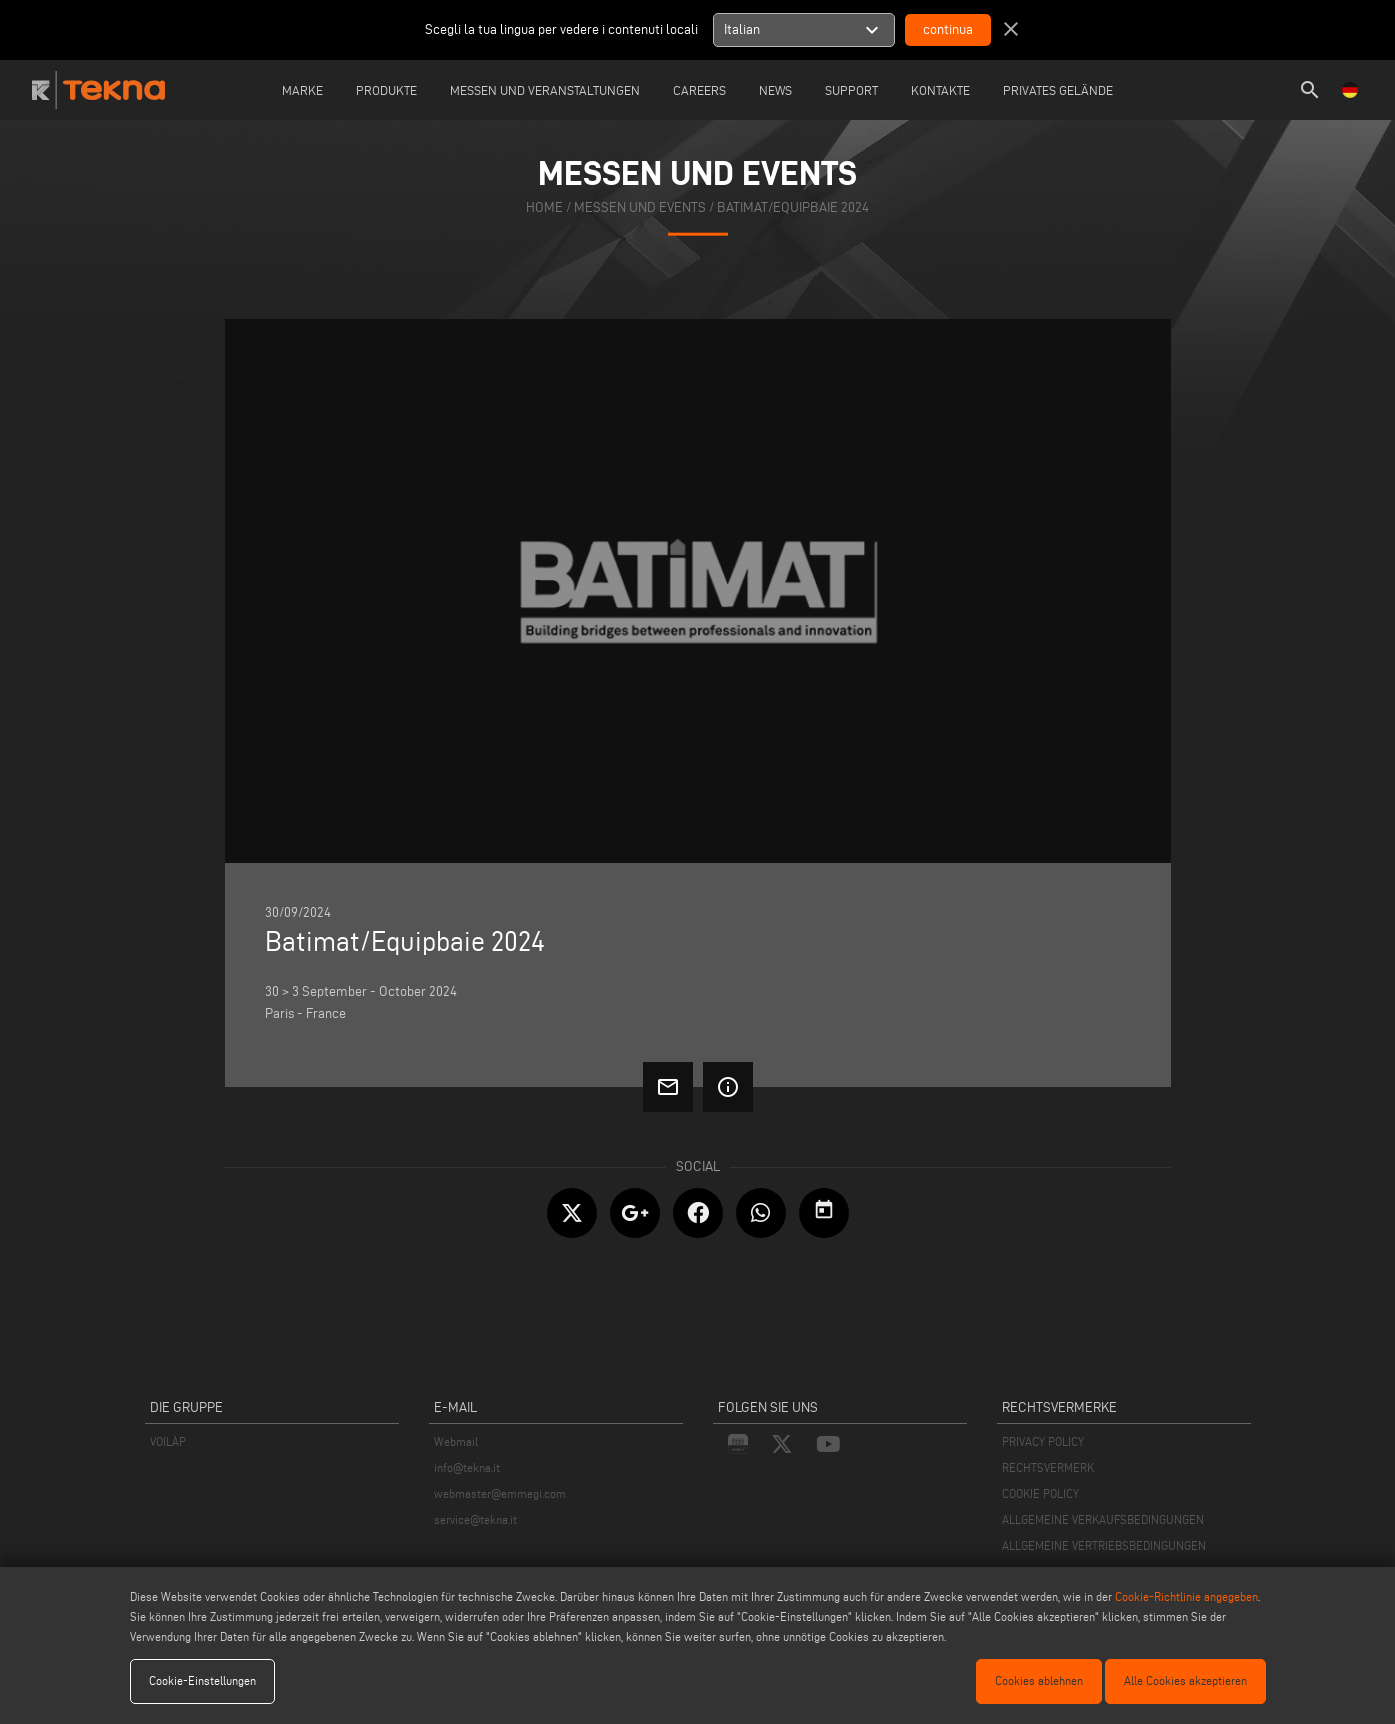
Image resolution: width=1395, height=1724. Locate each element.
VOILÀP (168, 1441)
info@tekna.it (467, 1467)
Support (851, 90)
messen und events (640, 207)
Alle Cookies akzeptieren (1185, 1680)
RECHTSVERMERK (1048, 1467)
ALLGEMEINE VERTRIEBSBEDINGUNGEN (1104, 1545)
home (544, 207)
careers (699, 90)
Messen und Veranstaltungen (545, 90)
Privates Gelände (1058, 90)
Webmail (456, 1441)
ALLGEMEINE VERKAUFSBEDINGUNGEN (1103, 1519)
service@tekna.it (475, 1519)
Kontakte (940, 90)
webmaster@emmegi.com (500, 1493)
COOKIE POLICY (1040, 1493)
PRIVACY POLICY (1043, 1441)
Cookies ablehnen (1039, 1680)
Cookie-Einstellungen (202, 1680)
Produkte (386, 90)
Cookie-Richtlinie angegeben (1186, 1596)
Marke (302, 90)
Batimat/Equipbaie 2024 (793, 207)
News (775, 90)
